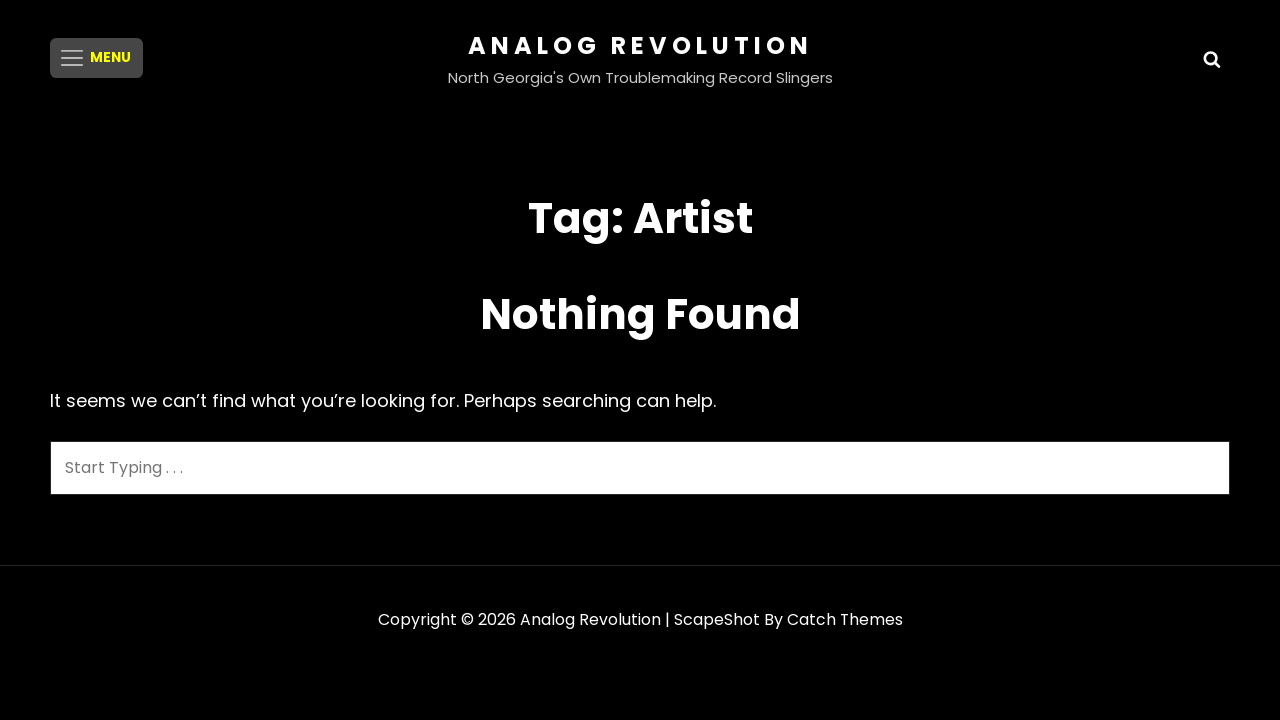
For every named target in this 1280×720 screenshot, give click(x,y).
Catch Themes (844, 619)
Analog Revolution (640, 45)
